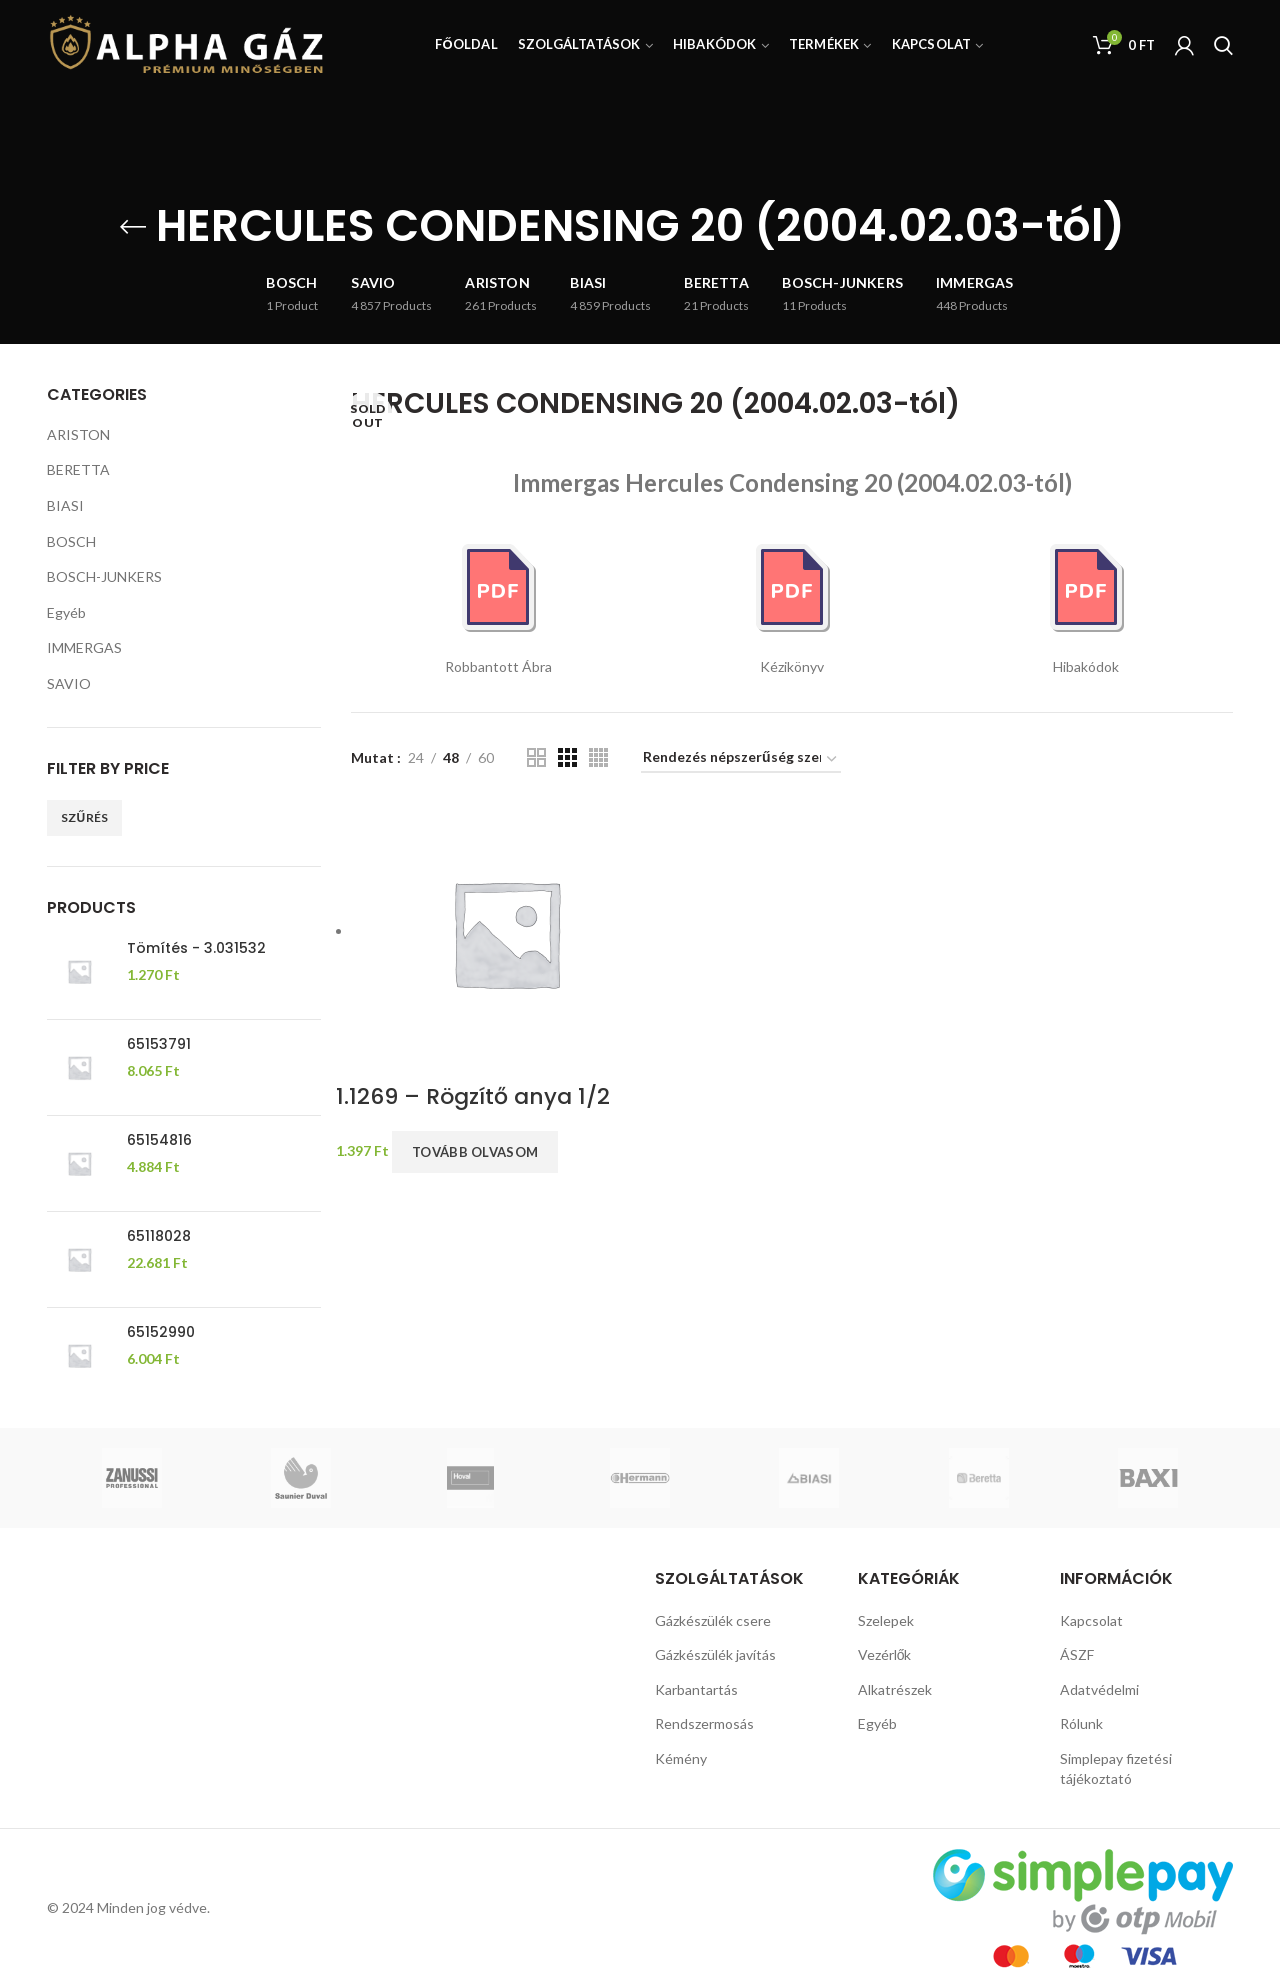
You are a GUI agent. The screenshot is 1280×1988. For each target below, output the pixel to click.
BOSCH (71, 541)
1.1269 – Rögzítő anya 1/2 (473, 1097)
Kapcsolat (1091, 1620)
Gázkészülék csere (713, 1620)
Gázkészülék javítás (715, 1654)
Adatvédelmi (1099, 1689)
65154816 (159, 1140)
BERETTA (78, 469)
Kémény (681, 1758)
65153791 (159, 1044)
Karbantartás (696, 1689)
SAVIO (69, 683)
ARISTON (78, 434)
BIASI (65, 505)
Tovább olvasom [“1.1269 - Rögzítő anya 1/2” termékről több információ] (475, 1152)
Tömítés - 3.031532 (196, 948)
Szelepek (886, 1620)
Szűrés (84, 817)
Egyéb (66, 612)
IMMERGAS (84, 647)
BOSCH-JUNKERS (104, 576)
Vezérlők (885, 1654)
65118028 (159, 1236)
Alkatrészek (895, 1689)
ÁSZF (1077, 1654)
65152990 (161, 1332)
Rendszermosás (704, 1723)
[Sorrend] (741, 760)
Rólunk (1081, 1723)
